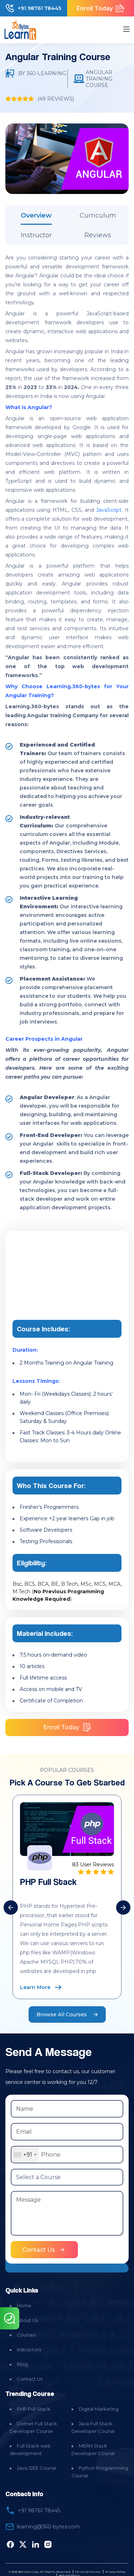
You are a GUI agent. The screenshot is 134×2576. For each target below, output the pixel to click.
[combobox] (25, 2154)
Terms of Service (87, 2571)
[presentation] (11, 1907)
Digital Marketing (99, 2409)
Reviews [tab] (97, 235)
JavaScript (108, 510)
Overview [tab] (36, 215)
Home (24, 2305)
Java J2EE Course (36, 2468)
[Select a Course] (67, 2177)
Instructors (29, 2349)
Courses (26, 2335)
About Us (27, 2320)
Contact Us (30, 2379)
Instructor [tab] (36, 235)
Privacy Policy (115, 2571)
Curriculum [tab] (98, 215)
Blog (22, 2364)
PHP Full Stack (33, 2409)
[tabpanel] (67, 731)
